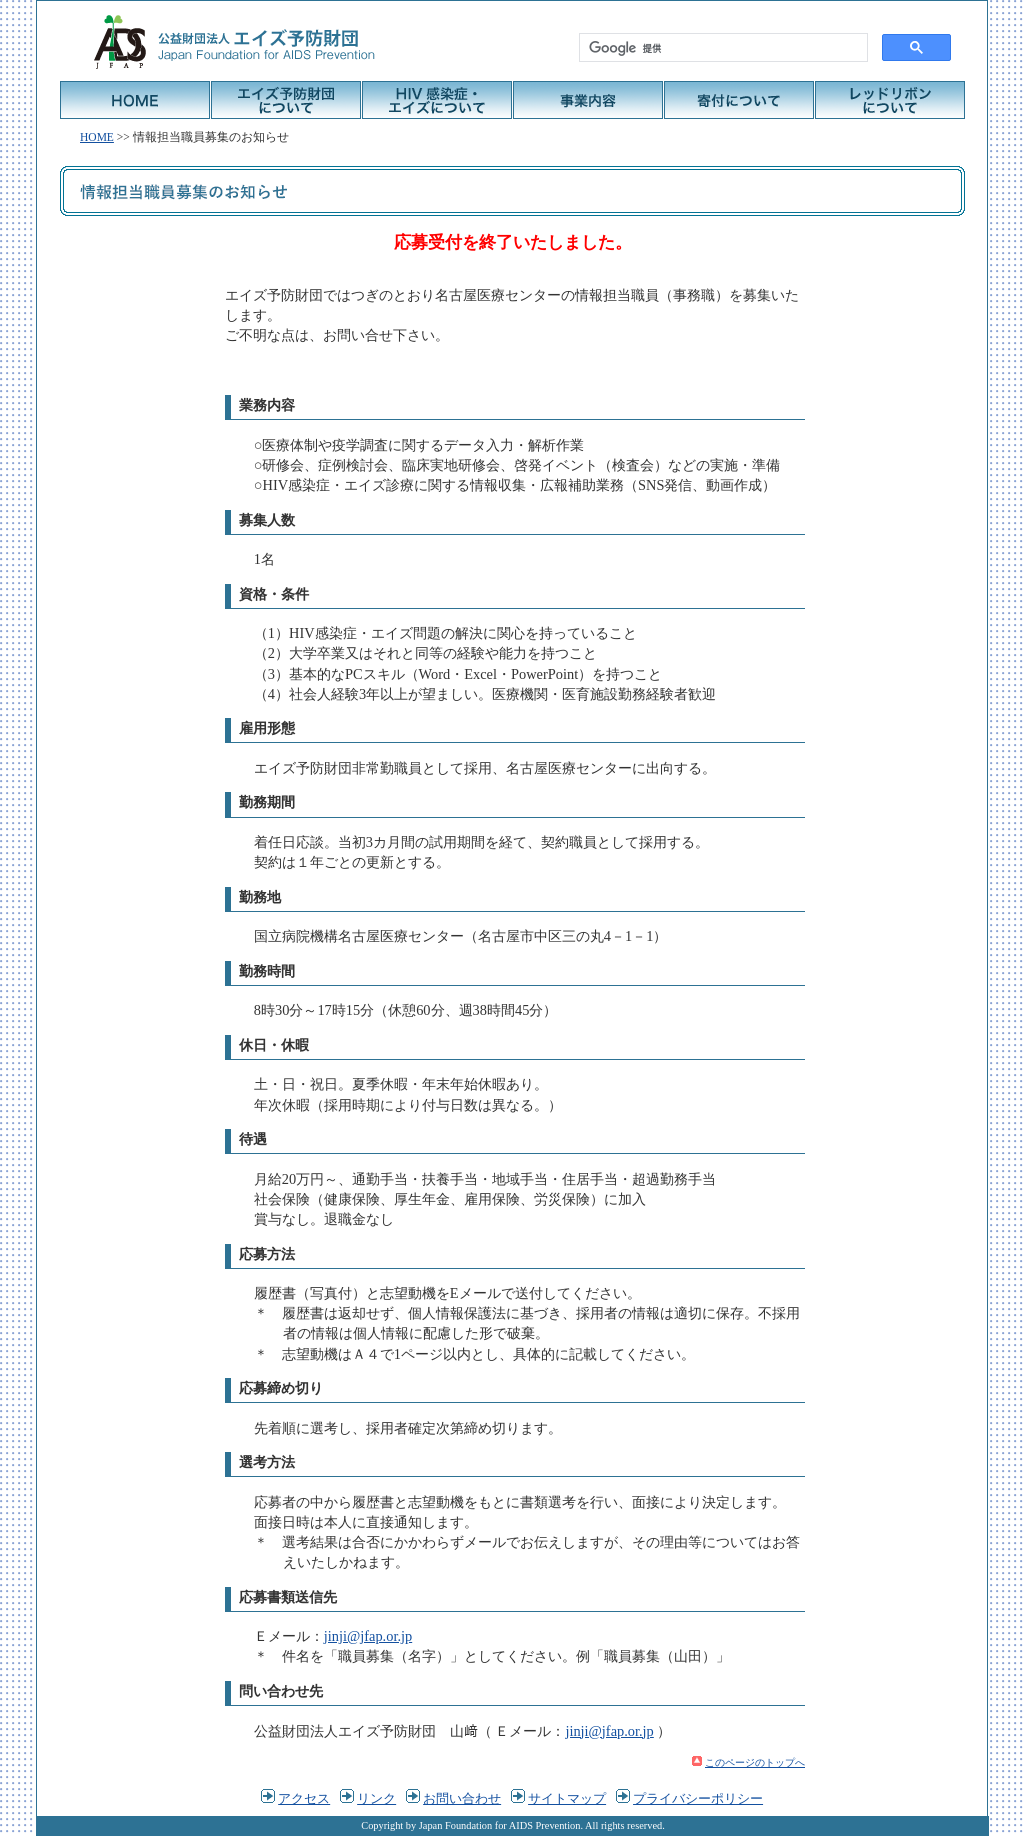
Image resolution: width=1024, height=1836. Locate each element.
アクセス (304, 1798)
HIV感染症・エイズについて (437, 100)
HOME (135, 100)
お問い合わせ (462, 1798)
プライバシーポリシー (698, 1798)
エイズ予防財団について (286, 100)
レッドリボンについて (890, 100)
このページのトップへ (755, 1762)
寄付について (739, 100)
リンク (376, 1798)
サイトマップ (567, 1798)
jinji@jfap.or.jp (368, 1636)
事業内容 (588, 100)
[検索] (721, 48)
